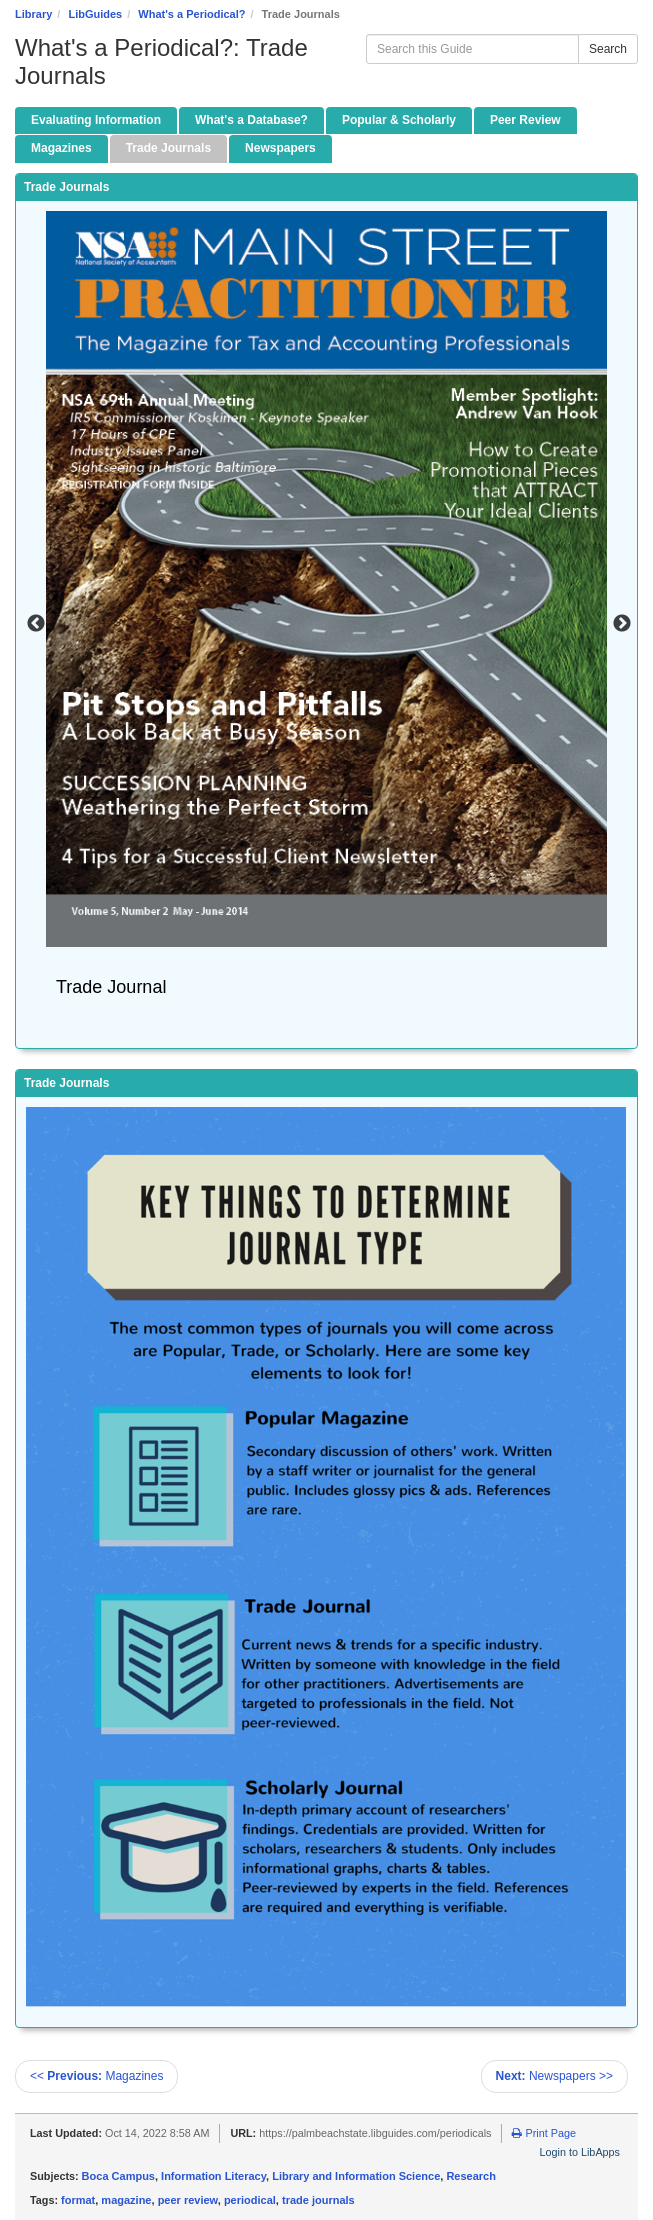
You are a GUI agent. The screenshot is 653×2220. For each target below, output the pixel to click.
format (78, 2200)
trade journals (318, 2200)
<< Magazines (96, 2076)
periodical (250, 2200)
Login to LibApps (580, 2152)
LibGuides (95, 14)
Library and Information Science (356, 2176)
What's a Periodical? (191, 14)
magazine (126, 2200)
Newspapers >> (554, 2076)
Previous (36, 624)
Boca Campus (118, 2176)
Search (608, 49)
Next (622, 624)
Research (471, 2176)
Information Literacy (213, 2176)
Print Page (543, 2133)
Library (33, 14)
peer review (188, 2200)
